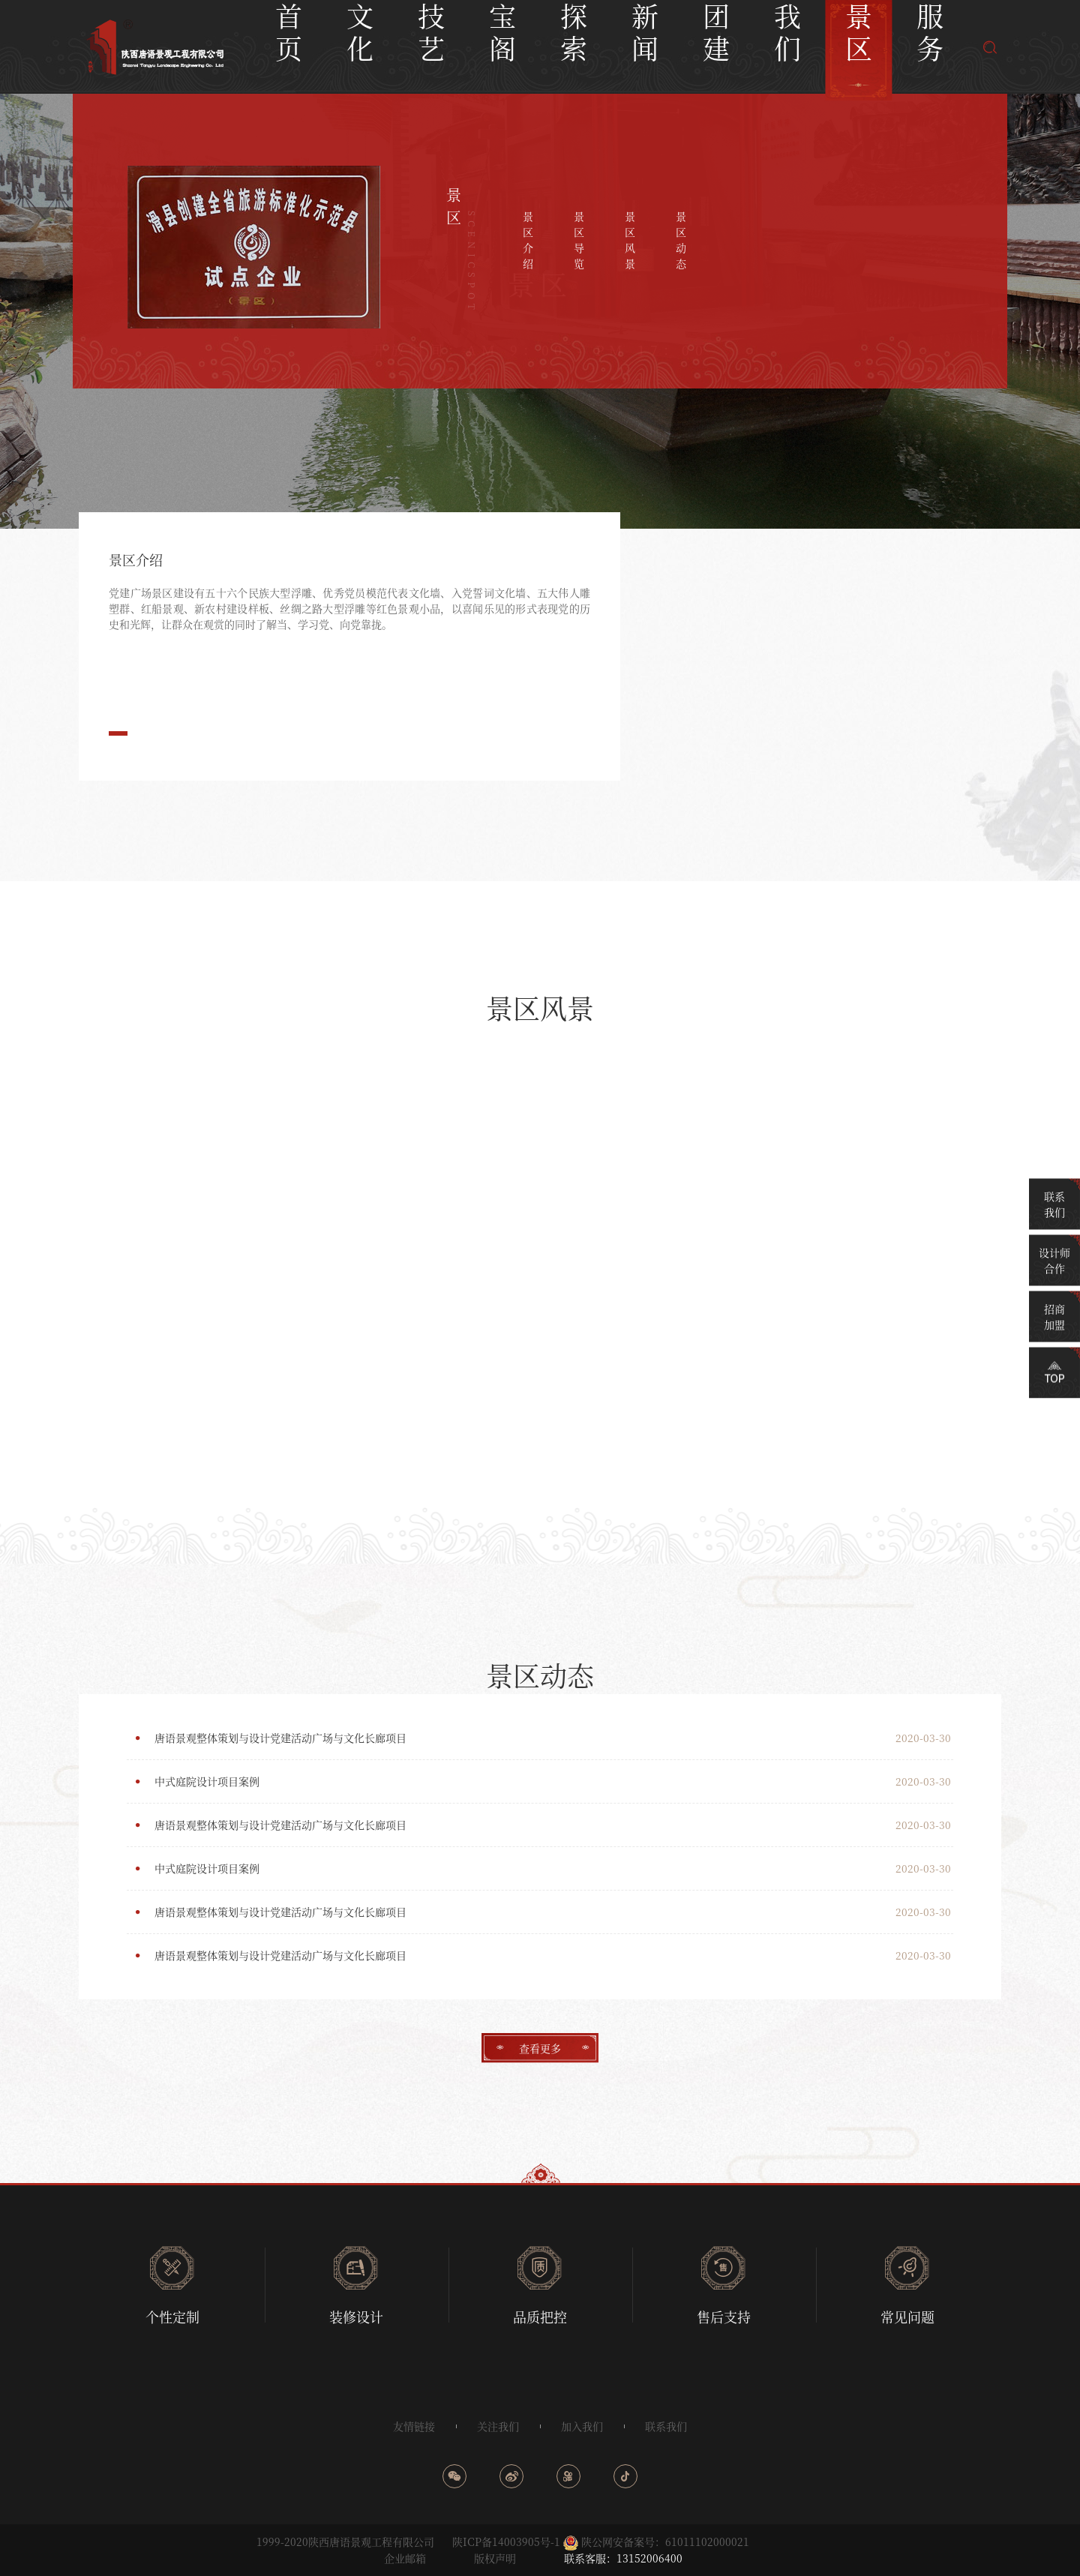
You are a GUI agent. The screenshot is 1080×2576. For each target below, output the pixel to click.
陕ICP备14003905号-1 (506, 2541)
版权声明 (495, 2558)
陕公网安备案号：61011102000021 (665, 2541)
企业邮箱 (405, 2558)
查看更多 (540, 2048)
